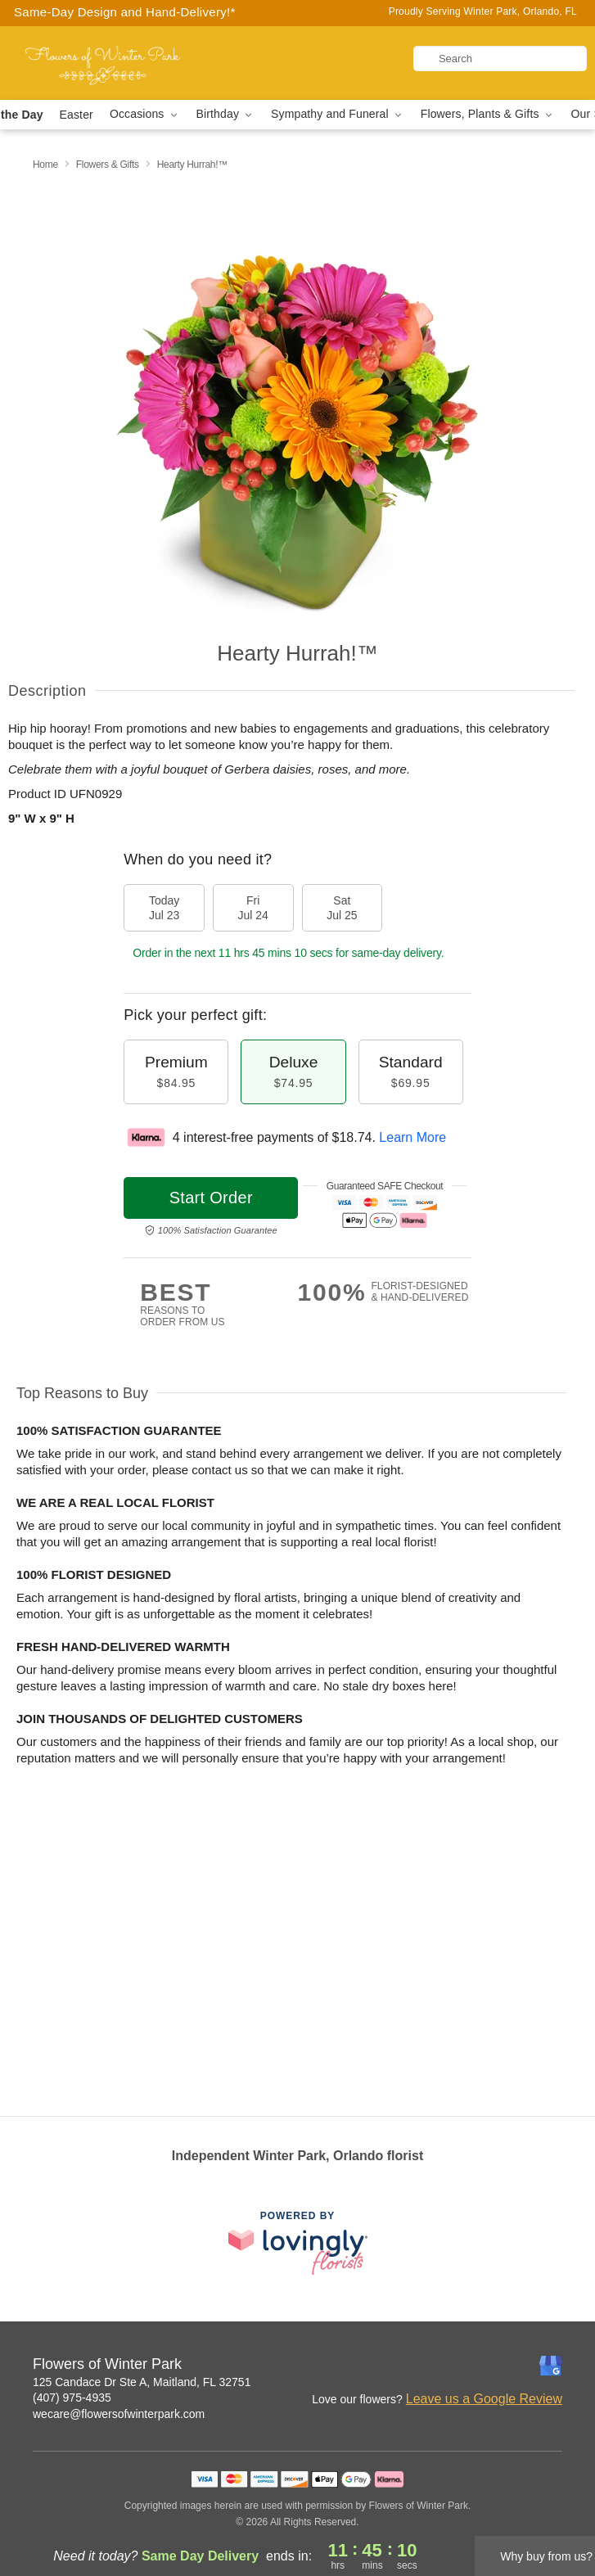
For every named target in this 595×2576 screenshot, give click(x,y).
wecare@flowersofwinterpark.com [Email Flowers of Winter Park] (119, 2413)
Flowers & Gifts (107, 164)
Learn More (412, 1137)
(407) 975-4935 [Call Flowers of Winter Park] (72, 2397)
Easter (76, 114)
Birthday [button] (225, 114)
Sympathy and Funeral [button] (337, 114)
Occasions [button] (145, 114)
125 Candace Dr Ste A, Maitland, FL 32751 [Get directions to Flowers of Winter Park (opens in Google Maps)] (141, 2382)
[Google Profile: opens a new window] (550, 2365)
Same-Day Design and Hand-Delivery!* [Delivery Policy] (125, 12)
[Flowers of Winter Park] (103, 63)
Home (45, 164)
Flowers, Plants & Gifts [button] (488, 114)
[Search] (500, 58)
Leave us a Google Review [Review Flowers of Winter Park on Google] (484, 2399)
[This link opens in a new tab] (298, 2242)
